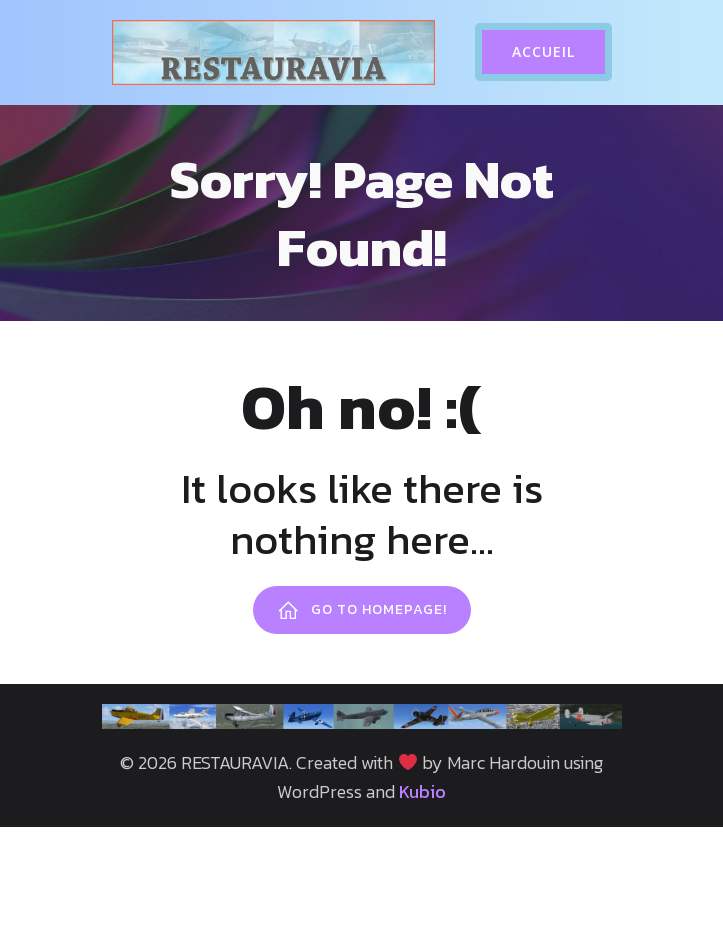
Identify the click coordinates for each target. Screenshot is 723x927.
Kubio (422, 791)
